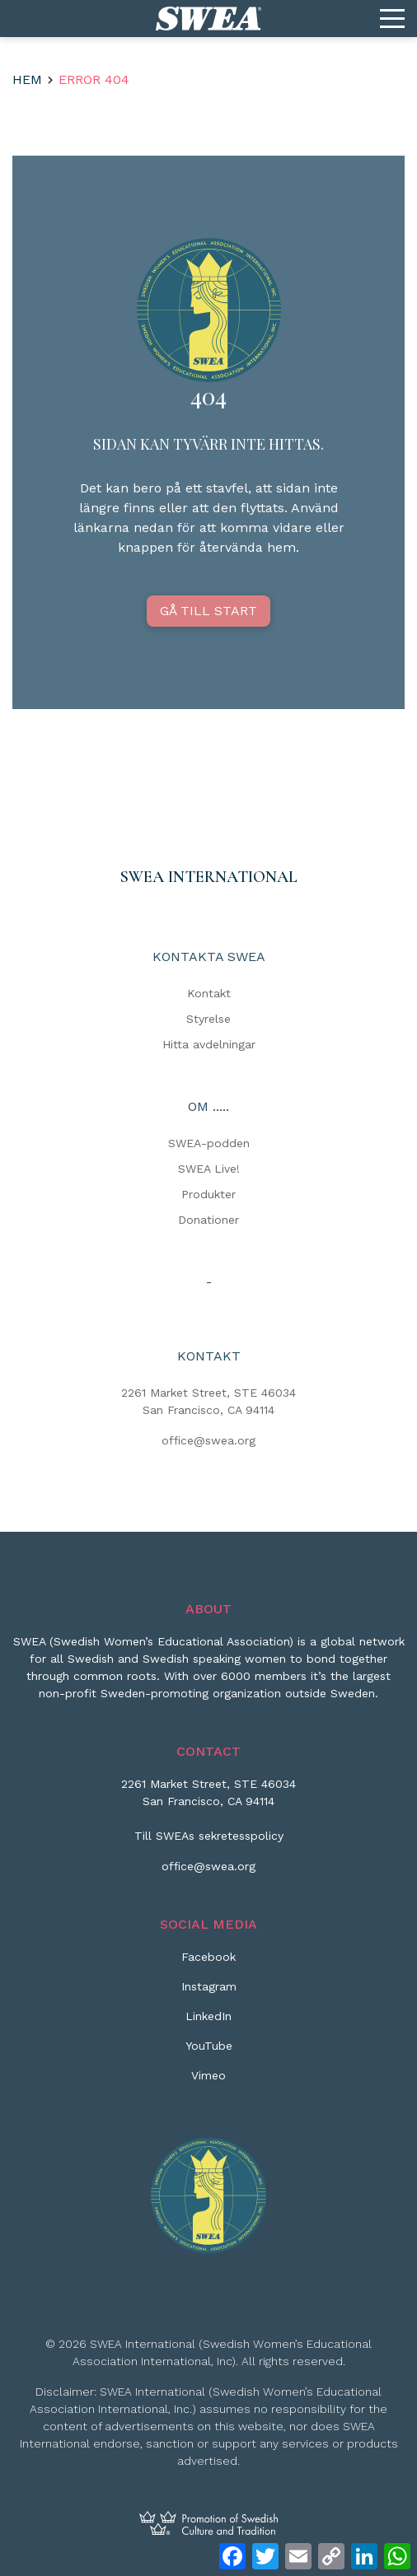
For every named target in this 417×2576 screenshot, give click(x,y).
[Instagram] (209, 1993)
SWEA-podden (209, 1143)
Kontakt (209, 993)
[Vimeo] (208, 2082)
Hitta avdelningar (208, 1044)
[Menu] (392, 19)
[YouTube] (208, 2052)
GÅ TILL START (208, 610)
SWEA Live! (209, 1168)
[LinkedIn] (208, 2022)
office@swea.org (208, 1440)
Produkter (208, 1194)
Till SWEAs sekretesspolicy (208, 1835)
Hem (27, 79)
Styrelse (208, 1018)
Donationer (208, 1219)
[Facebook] (208, 1963)
